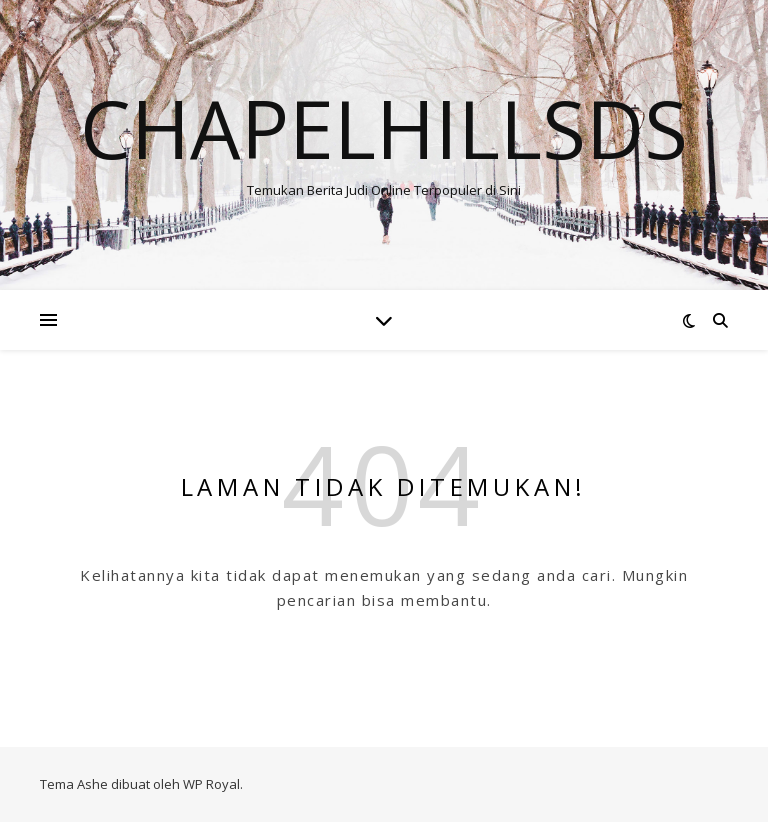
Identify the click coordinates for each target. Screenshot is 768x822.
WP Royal (211, 784)
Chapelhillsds (384, 128)
